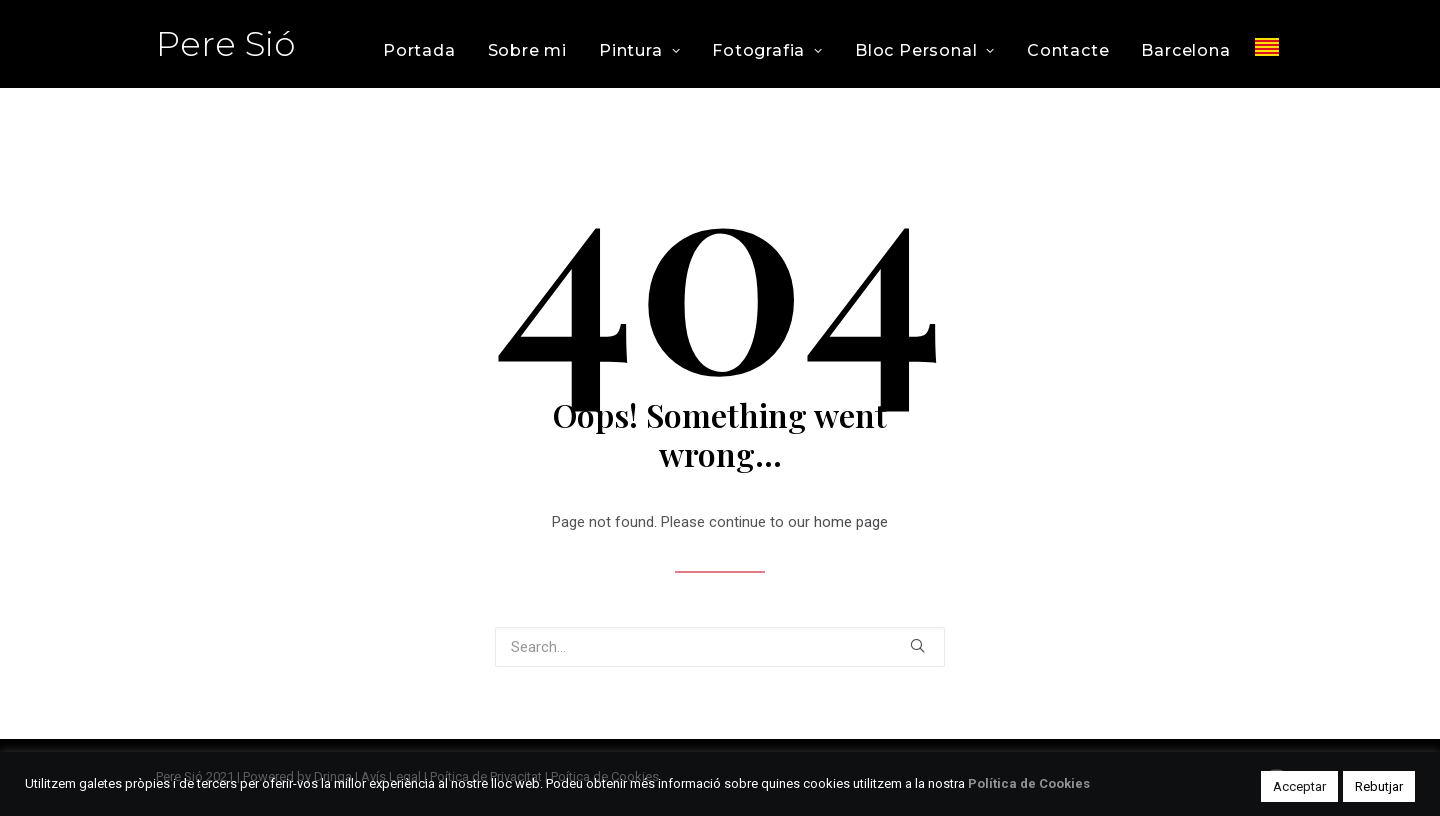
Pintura (639, 50)
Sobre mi (527, 50)
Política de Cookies (1029, 783)
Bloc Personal (925, 50)
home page (851, 522)
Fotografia (767, 50)
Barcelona (1185, 50)
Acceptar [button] (1299, 786)
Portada (419, 50)
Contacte (1068, 50)
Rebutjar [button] (1379, 786)
